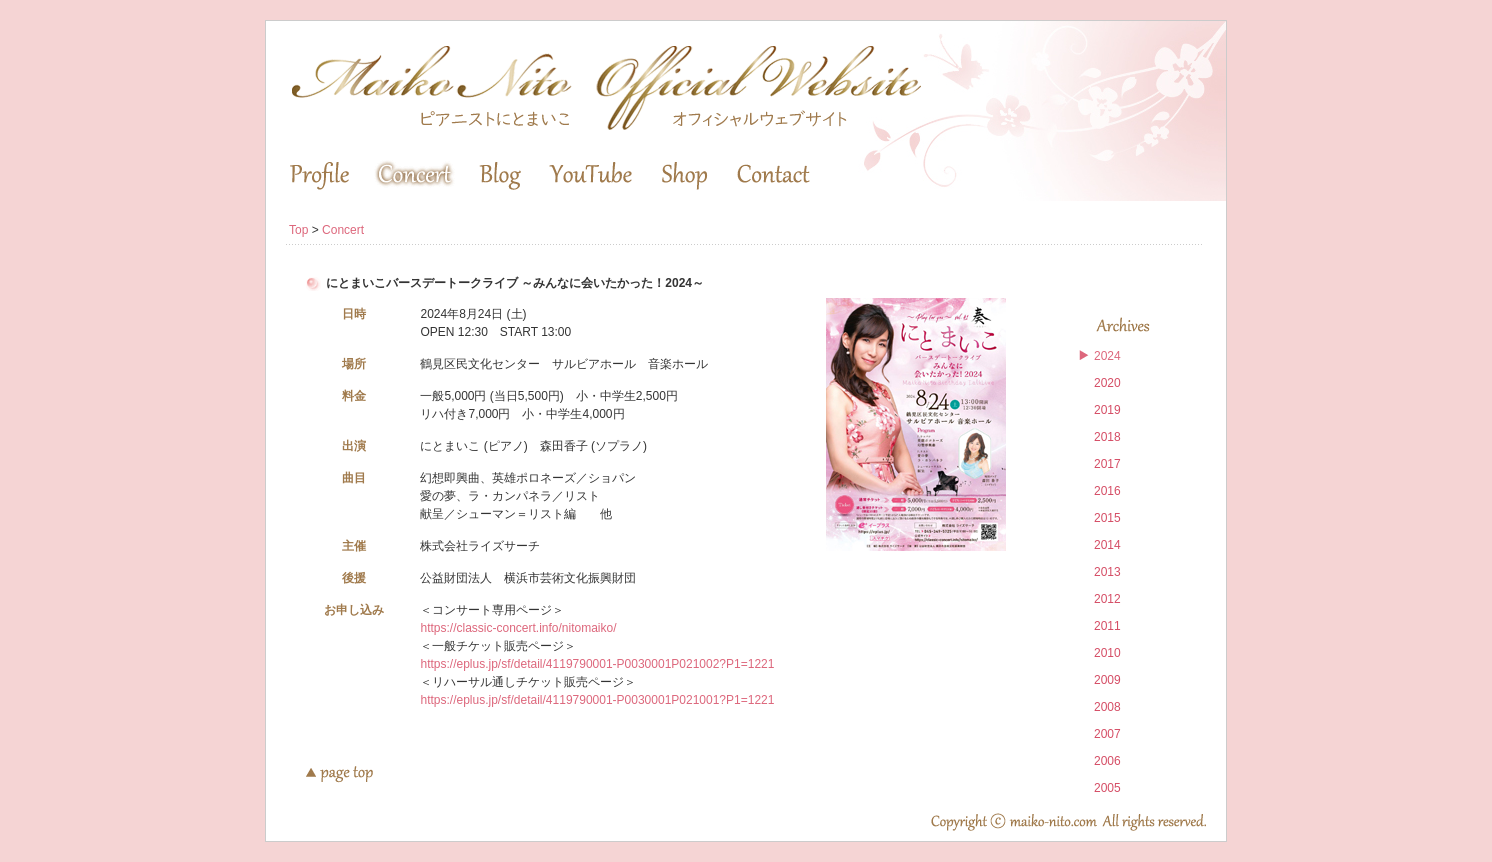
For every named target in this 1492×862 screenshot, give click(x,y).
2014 (1107, 545)
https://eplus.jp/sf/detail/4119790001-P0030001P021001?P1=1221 (597, 700)
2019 (1107, 410)
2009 (1107, 680)
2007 (1107, 734)
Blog (500, 176)
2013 (1107, 572)
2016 (1107, 491)
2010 (1107, 653)
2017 (1107, 464)
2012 (1107, 599)
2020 (1107, 383)
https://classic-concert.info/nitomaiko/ (518, 628)
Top (298, 230)
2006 (1107, 761)
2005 (1107, 788)
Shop (684, 176)
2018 (1107, 437)
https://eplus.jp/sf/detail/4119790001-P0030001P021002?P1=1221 (597, 664)
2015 (1107, 518)
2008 (1107, 707)
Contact (773, 176)
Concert (414, 176)
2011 (1107, 626)
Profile (320, 176)
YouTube (591, 176)
